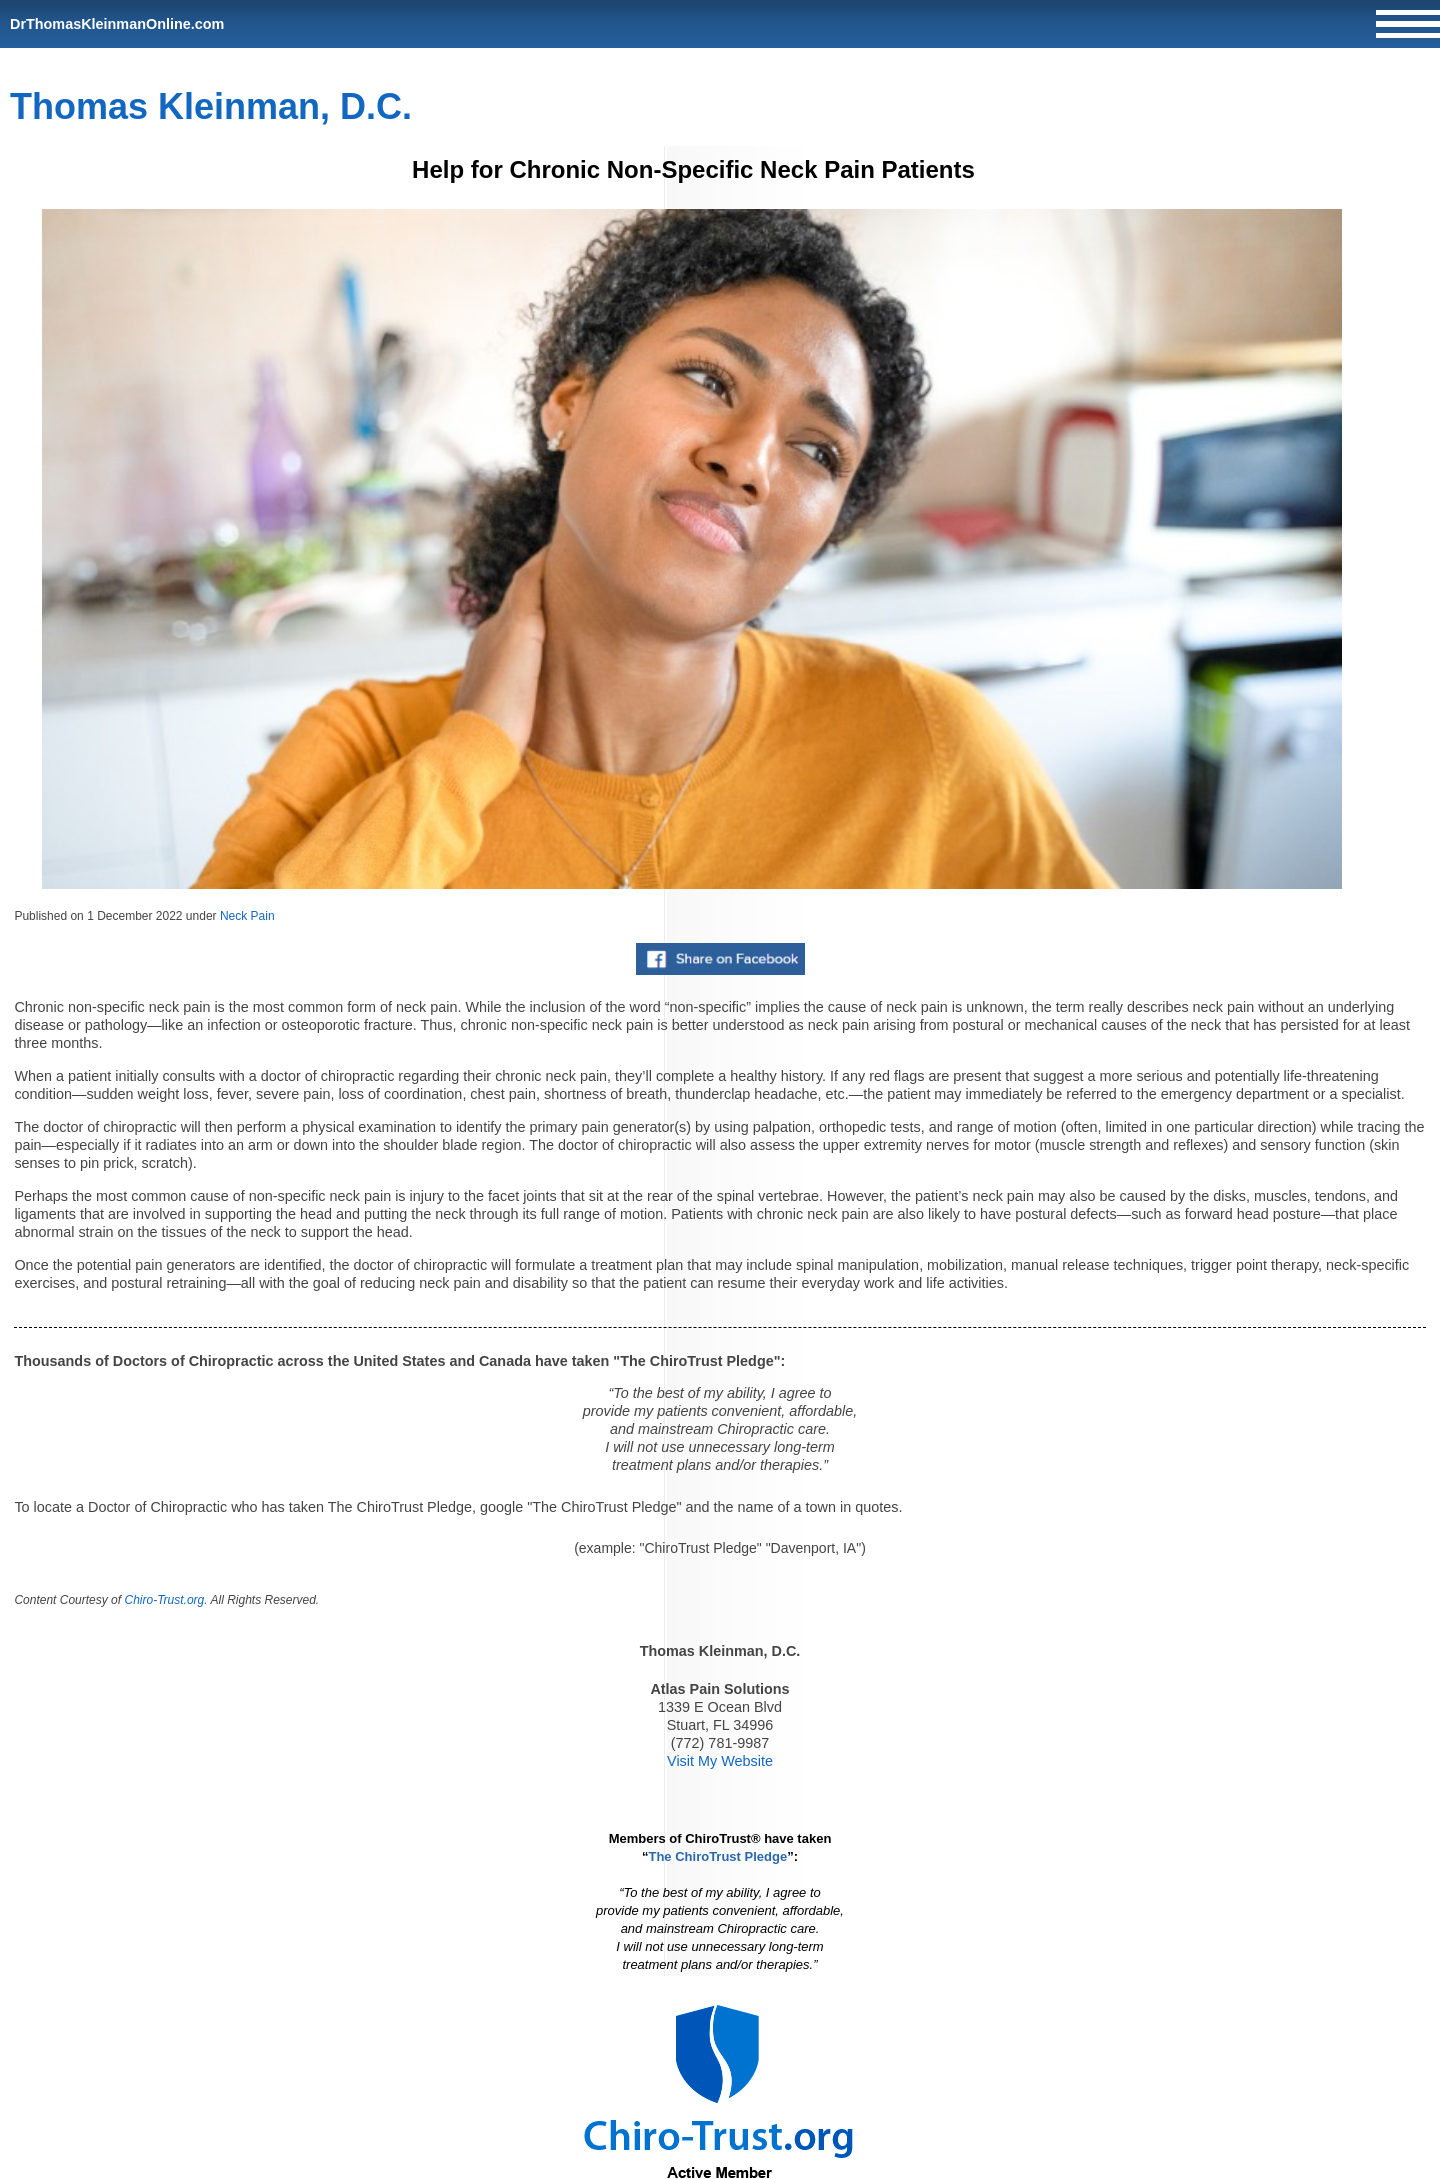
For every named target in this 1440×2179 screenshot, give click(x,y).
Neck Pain (247, 916)
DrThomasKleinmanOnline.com (117, 24)
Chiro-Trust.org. (165, 1600)
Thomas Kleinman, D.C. (211, 106)
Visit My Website (720, 1761)
